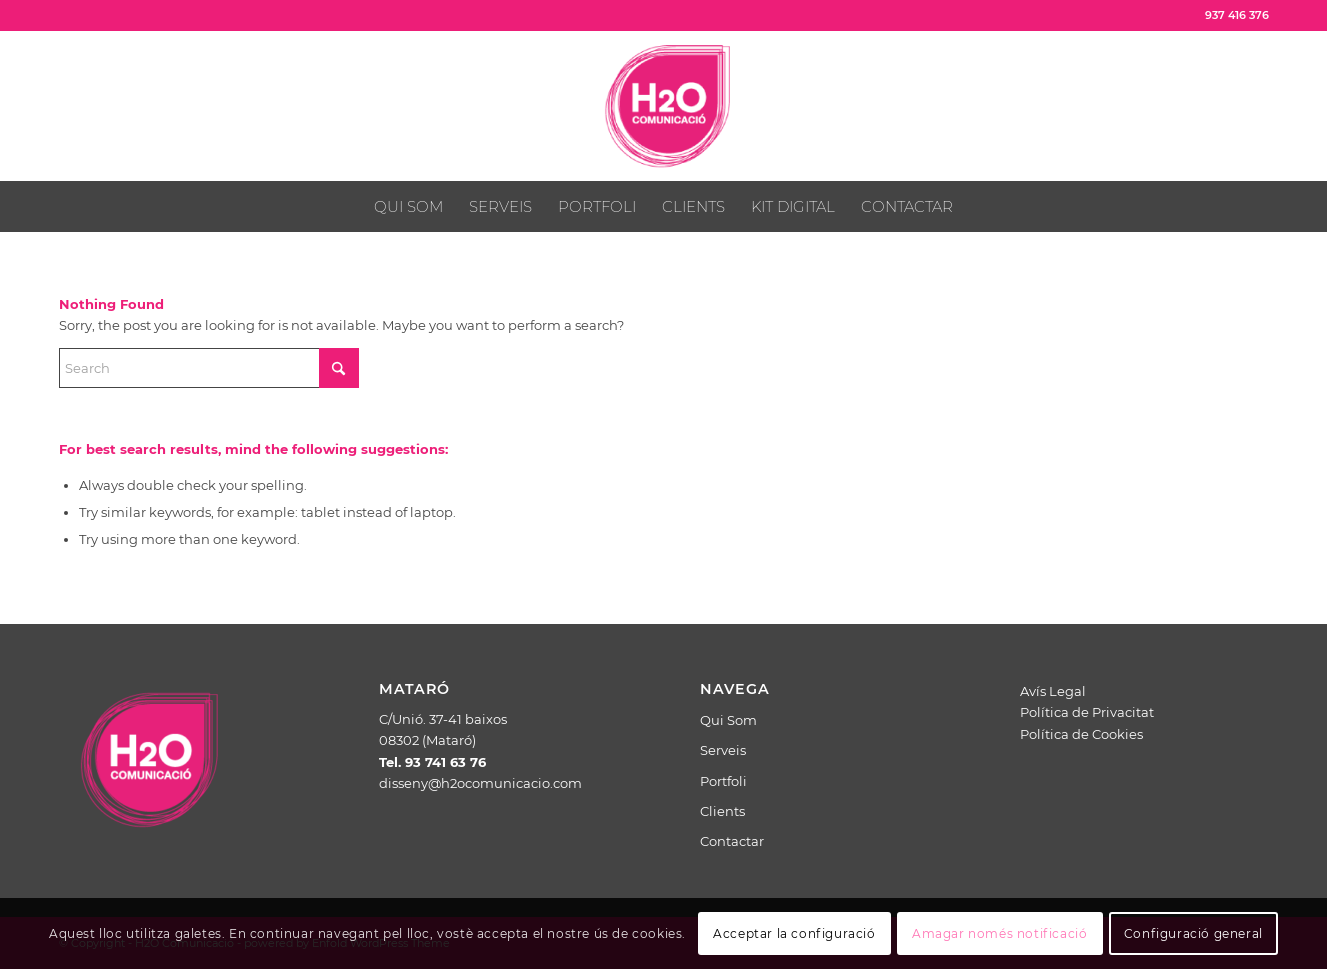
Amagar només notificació (999, 933)
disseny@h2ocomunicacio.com (480, 783)
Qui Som (728, 720)
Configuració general (1193, 933)
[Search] (209, 368)
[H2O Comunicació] (663, 106)
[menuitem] (408, 207)
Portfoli (723, 781)
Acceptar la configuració (794, 933)
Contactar (732, 841)
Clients (722, 811)
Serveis (723, 750)
